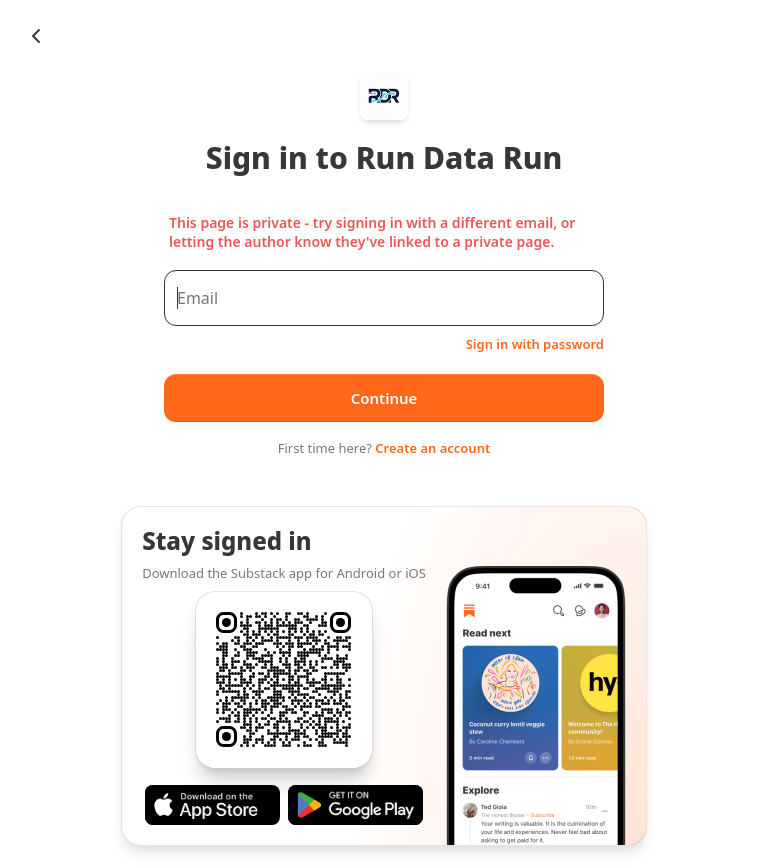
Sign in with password (535, 344)
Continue (384, 398)
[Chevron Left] (36, 36)
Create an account (432, 448)
